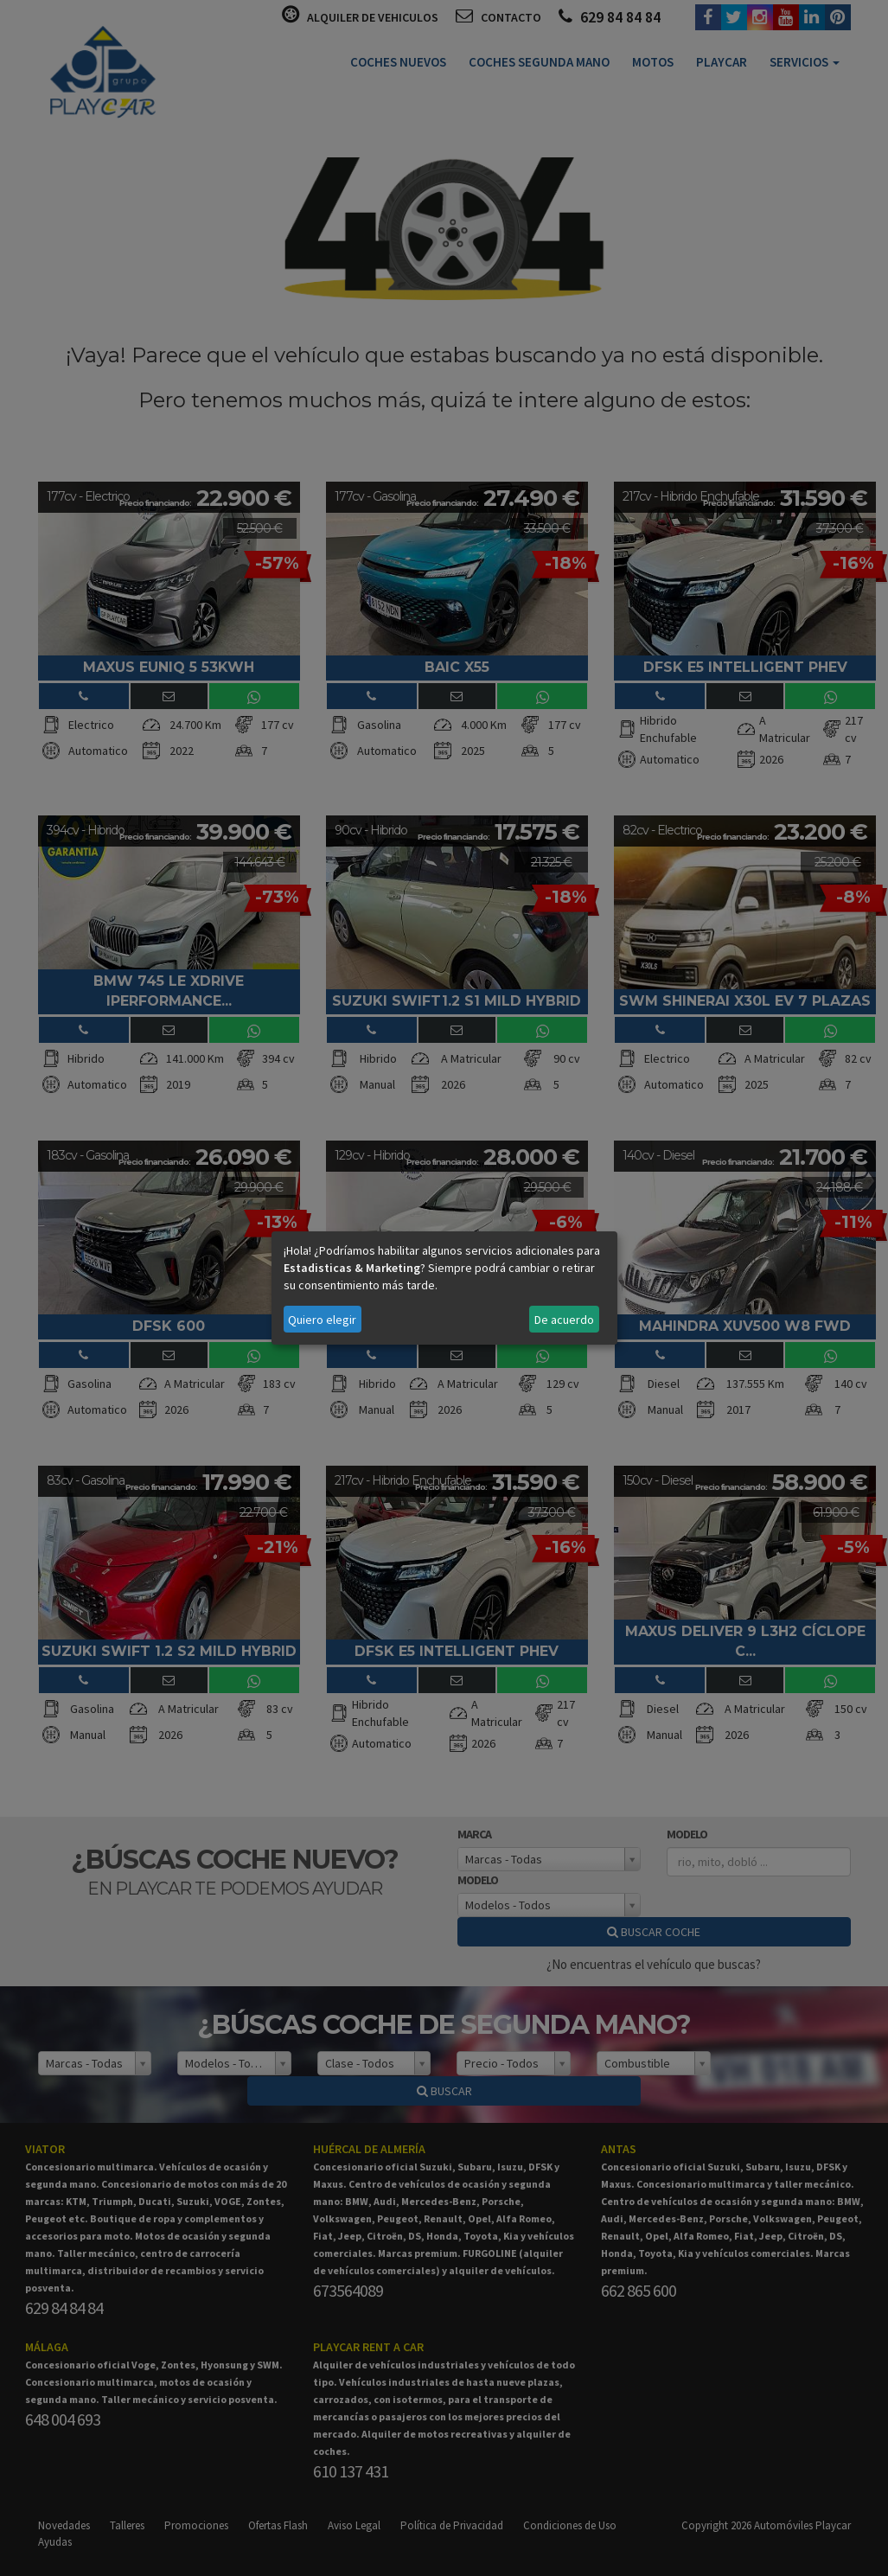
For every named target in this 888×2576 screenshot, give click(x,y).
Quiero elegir (322, 1319)
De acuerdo (564, 1319)
